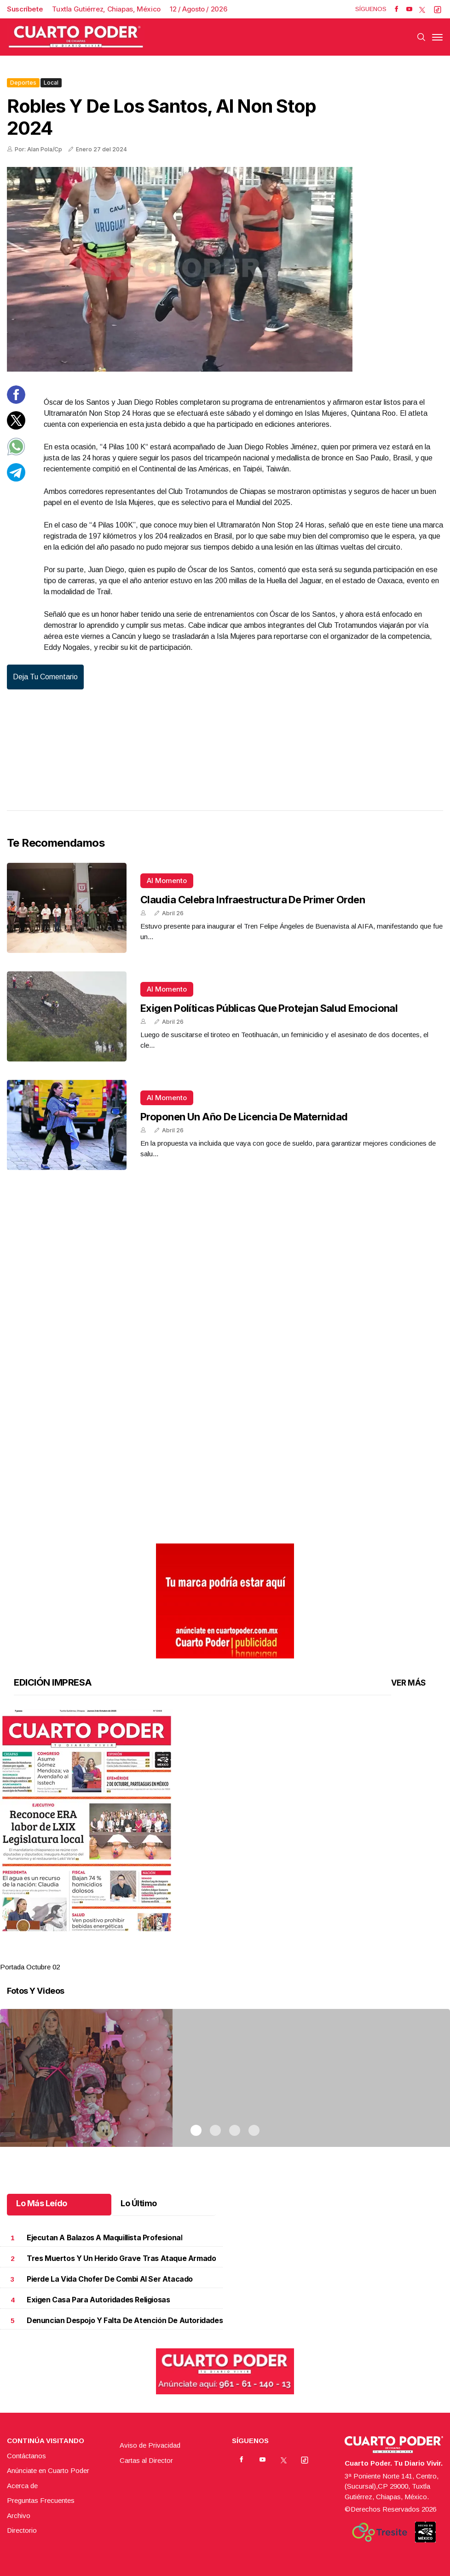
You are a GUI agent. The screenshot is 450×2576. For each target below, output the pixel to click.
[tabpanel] (225, 1841)
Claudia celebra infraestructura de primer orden (252, 900)
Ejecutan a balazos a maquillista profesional (104, 2237)
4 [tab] (254, 1955)
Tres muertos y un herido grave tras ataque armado (121, 2258)
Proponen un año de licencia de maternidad (243, 1117)
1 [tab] (196, 1955)
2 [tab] (215, 1955)
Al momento (167, 880)
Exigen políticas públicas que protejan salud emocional (269, 1008)
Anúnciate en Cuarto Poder (48, 2470)
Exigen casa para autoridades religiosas (98, 2299)
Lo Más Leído (41, 2203)
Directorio (22, 2530)
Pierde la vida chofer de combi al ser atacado (110, 2279)
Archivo (18, 2515)
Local (51, 82)
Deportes (23, 82)
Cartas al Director (146, 2460)
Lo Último (139, 2203)
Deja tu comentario (45, 677)
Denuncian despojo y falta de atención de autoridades (125, 2320)
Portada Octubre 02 (30, 1967)
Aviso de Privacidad (150, 2445)
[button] (225, 1820)
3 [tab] (234, 1955)
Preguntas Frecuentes (41, 2500)
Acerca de (22, 2486)
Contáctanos (26, 2456)
